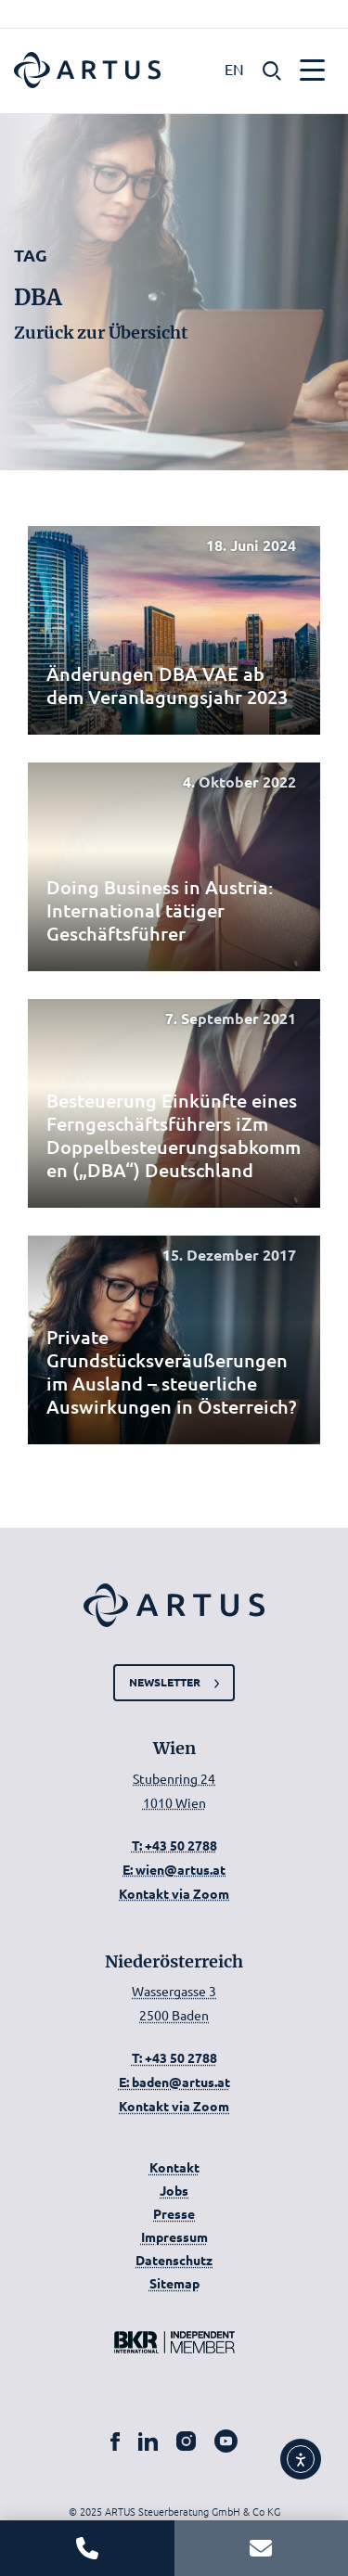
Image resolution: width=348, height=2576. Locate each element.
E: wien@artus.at (174, 1869)
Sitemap (174, 2283)
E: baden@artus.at (174, 2081)
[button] (272, 69)
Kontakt (174, 2167)
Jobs (174, 2190)
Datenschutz (174, 2259)
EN (234, 68)
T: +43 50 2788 (174, 1845)
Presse (174, 2213)
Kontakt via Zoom (174, 1893)
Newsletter (164, 1681)
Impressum (174, 2236)
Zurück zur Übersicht (100, 332)
